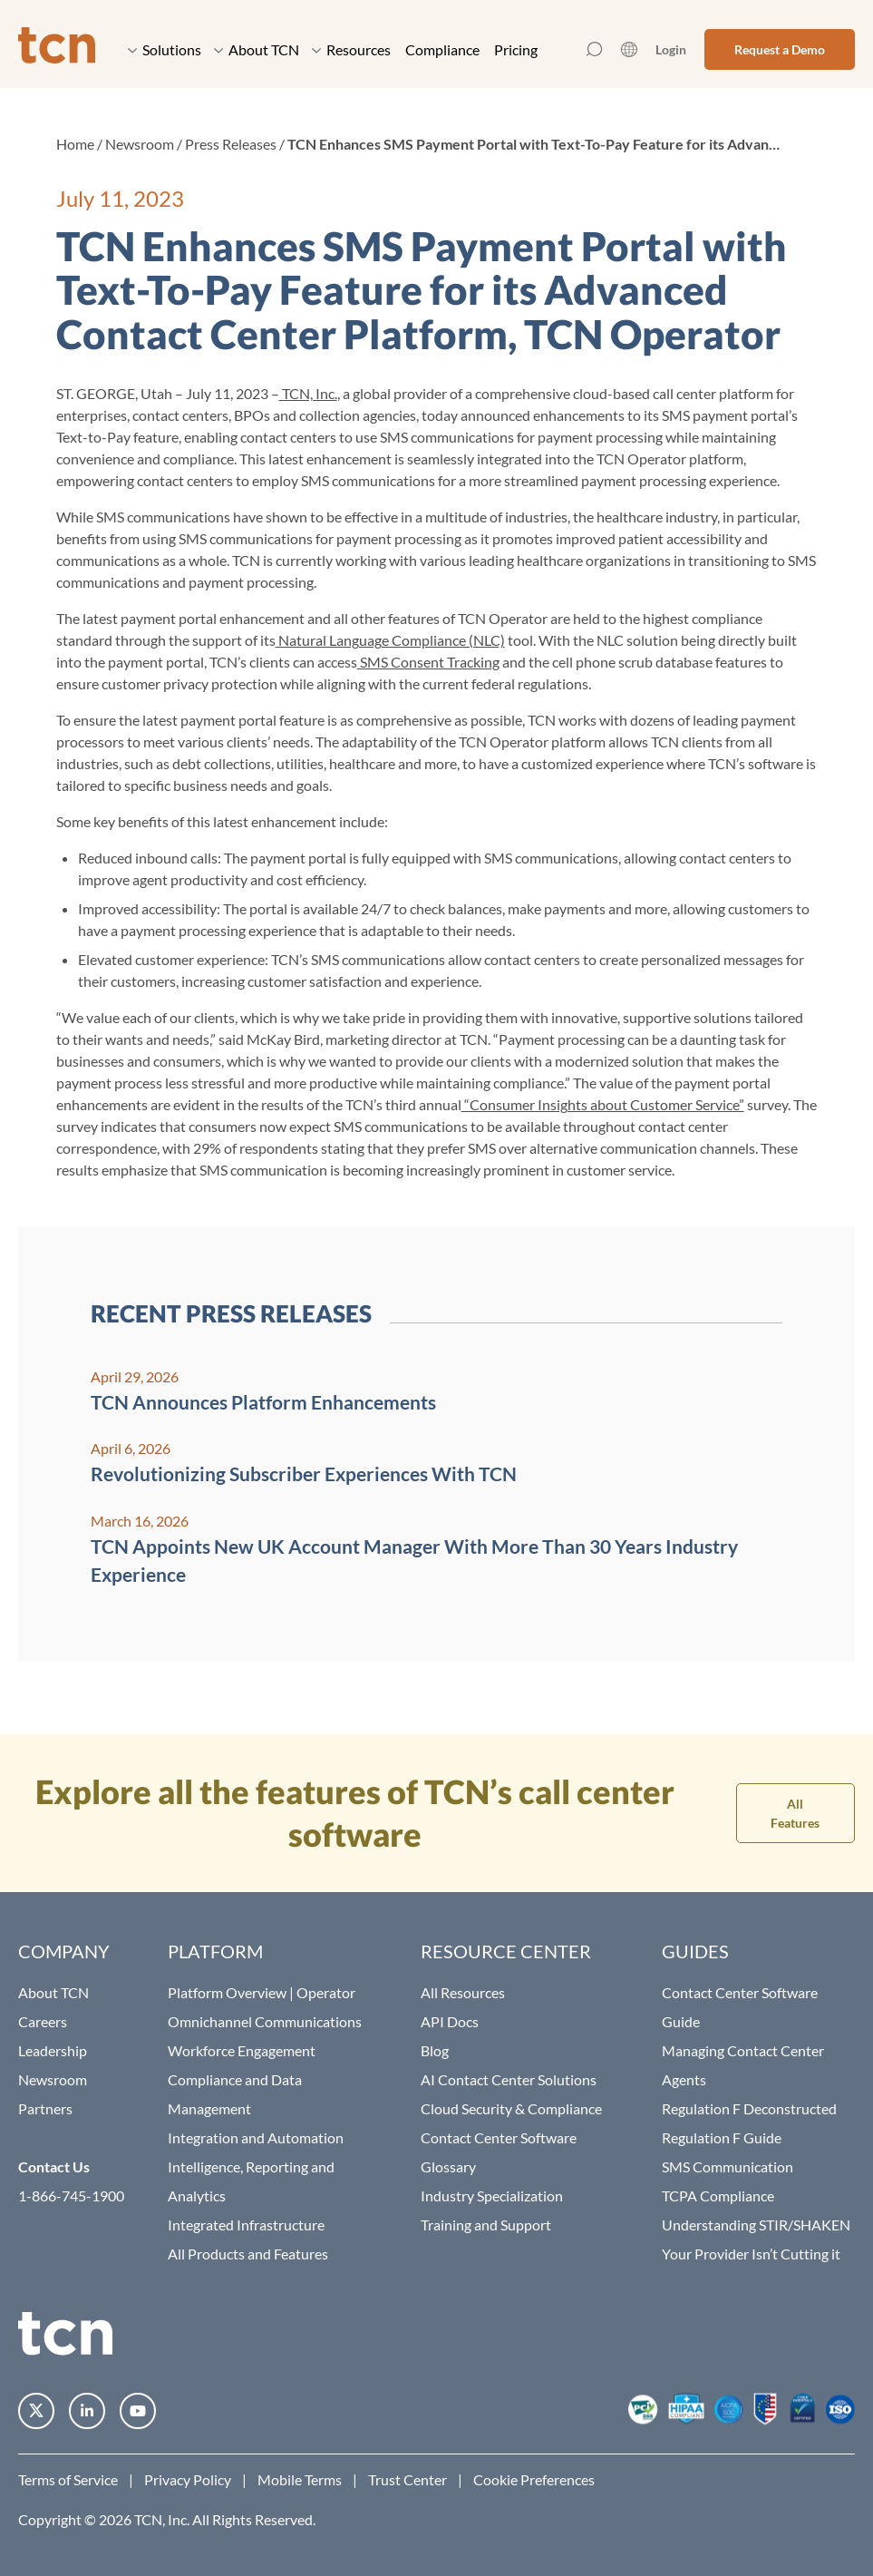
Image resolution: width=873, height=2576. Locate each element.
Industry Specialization (492, 2195)
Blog (435, 2050)
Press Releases (230, 143)
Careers (42, 2021)
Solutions (164, 49)
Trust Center (407, 2479)
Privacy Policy (187, 2479)
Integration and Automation (256, 2137)
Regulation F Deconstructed (749, 2108)
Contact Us (54, 2166)
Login (670, 49)
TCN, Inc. (308, 393)
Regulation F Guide (721, 2137)
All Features (795, 1813)
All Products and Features (248, 2253)
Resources (351, 49)
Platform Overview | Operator (261, 1992)
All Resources (463, 1992)
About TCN (256, 49)
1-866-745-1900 (71, 2195)
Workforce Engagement (241, 2050)
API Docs (450, 2021)
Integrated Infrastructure (246, 2224)
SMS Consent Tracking (428, 661)
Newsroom (139, 143)
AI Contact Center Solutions (509, 2079)
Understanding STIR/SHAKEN (756, 2224)
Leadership (52, 2050)
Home (75, 143)
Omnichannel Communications (265, 2021)
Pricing (516, 49)
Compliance (442, 49)
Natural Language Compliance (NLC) (390, 640)
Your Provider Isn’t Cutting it (751, 2253)
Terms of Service (68, 2479)
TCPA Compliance (718, 2195)
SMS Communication (727, 2166)
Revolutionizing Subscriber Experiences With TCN (304, 1473)
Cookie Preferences (534, 2479)
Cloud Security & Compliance (511, 2108)
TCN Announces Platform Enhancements (263, 1401)
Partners (45, 2108)
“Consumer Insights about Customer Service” (602, 1104)
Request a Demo (779, 49)
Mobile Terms (299, 2479)
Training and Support (486, 2224)
